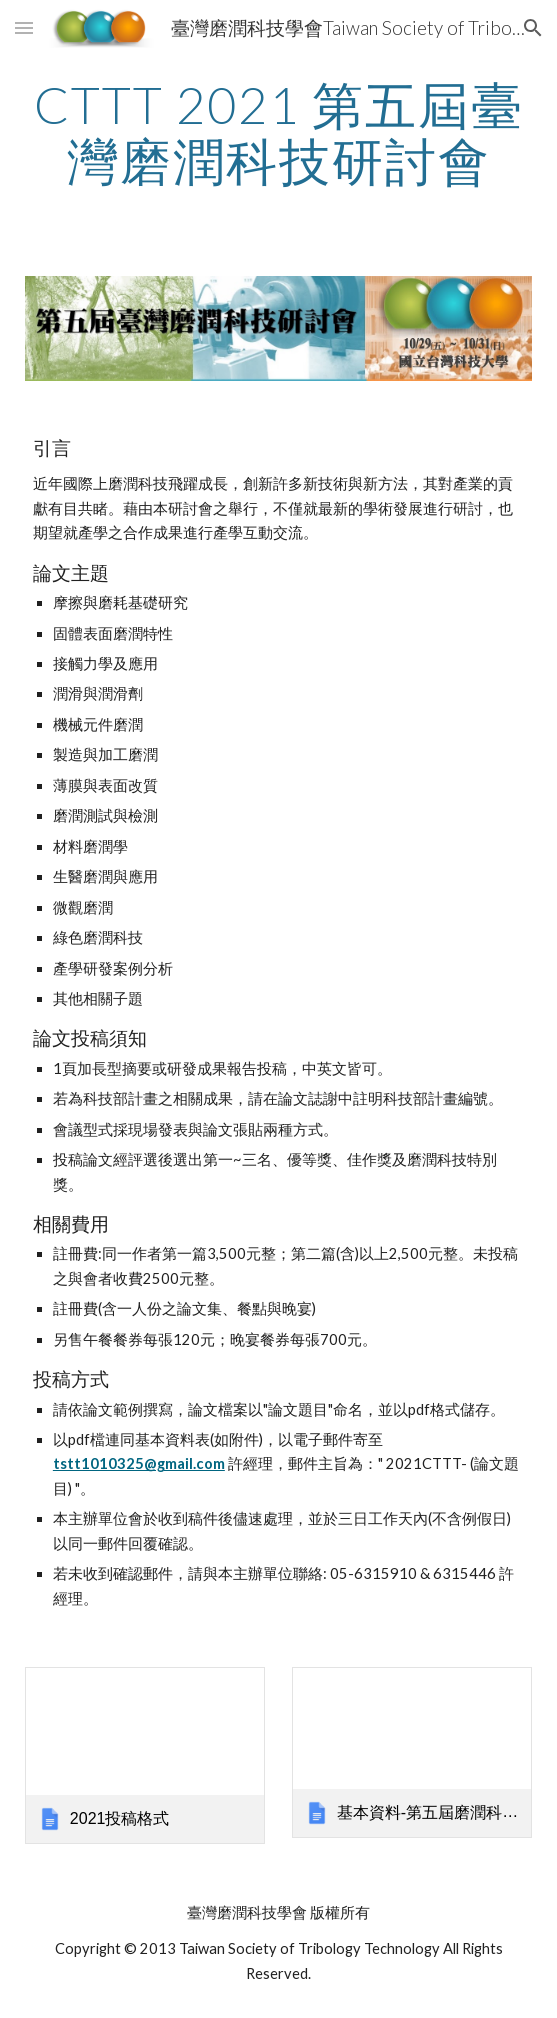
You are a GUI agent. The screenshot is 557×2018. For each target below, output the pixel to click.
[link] (145, 1755)
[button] (24, 27)
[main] (278, 132)
